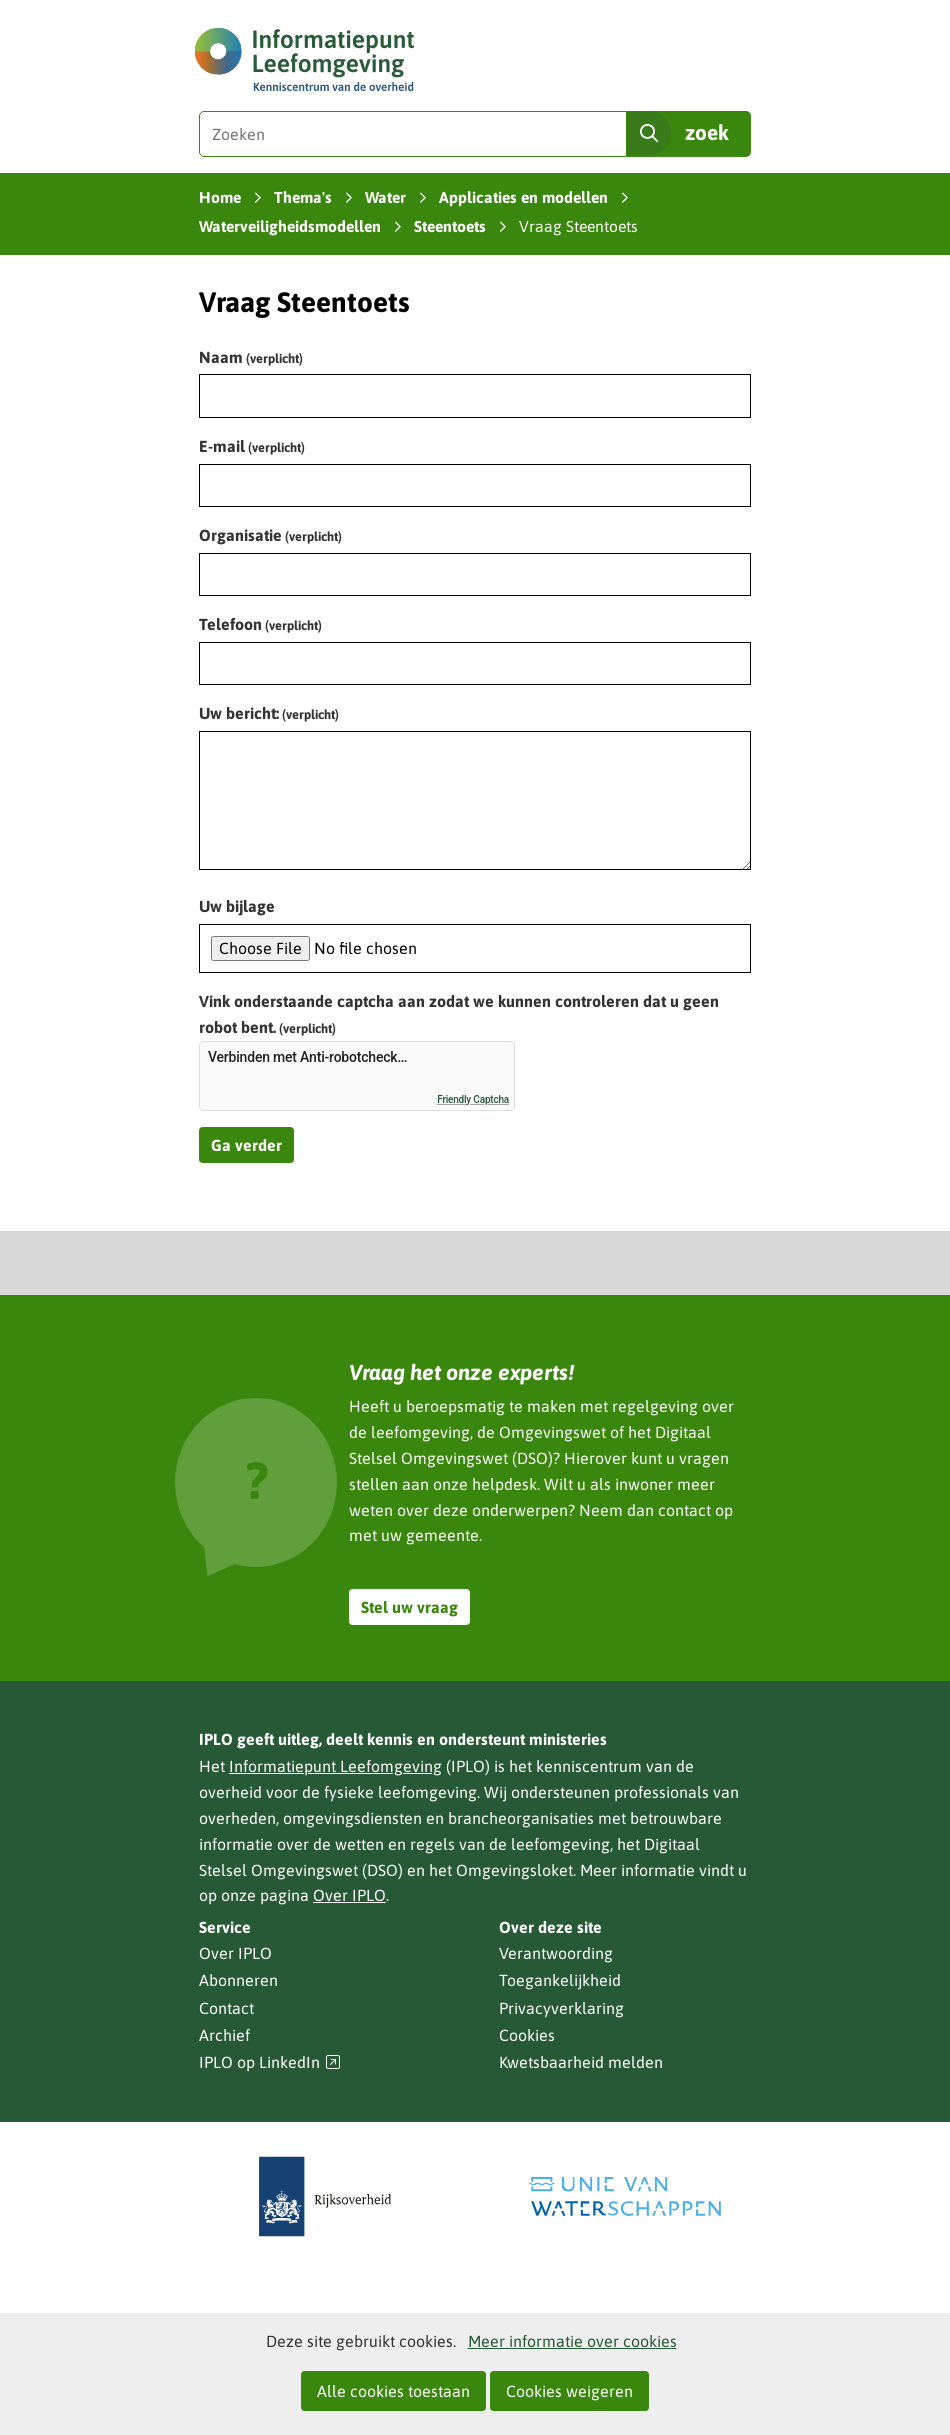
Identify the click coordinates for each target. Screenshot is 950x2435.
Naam (251, 357)
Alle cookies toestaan (393, 2391)
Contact (226, 2008)
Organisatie (270, 535)
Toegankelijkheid (560, 1980)
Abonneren (238, 1980)
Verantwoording (556, 1953)
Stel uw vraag (409, 1607)
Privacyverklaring (561, 2008)
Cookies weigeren (569, 2391)
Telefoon (260, 624)
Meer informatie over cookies (572, 2341)
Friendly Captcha (473, 1099)
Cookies (527, 2035)
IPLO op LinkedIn (270, 2062)
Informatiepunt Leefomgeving (335, 1766)
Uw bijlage (237, 906)
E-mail (252, 446)
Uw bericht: (269, 713)
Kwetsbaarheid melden (581, 2062)
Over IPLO (349, 1895)
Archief (224, 2035)
